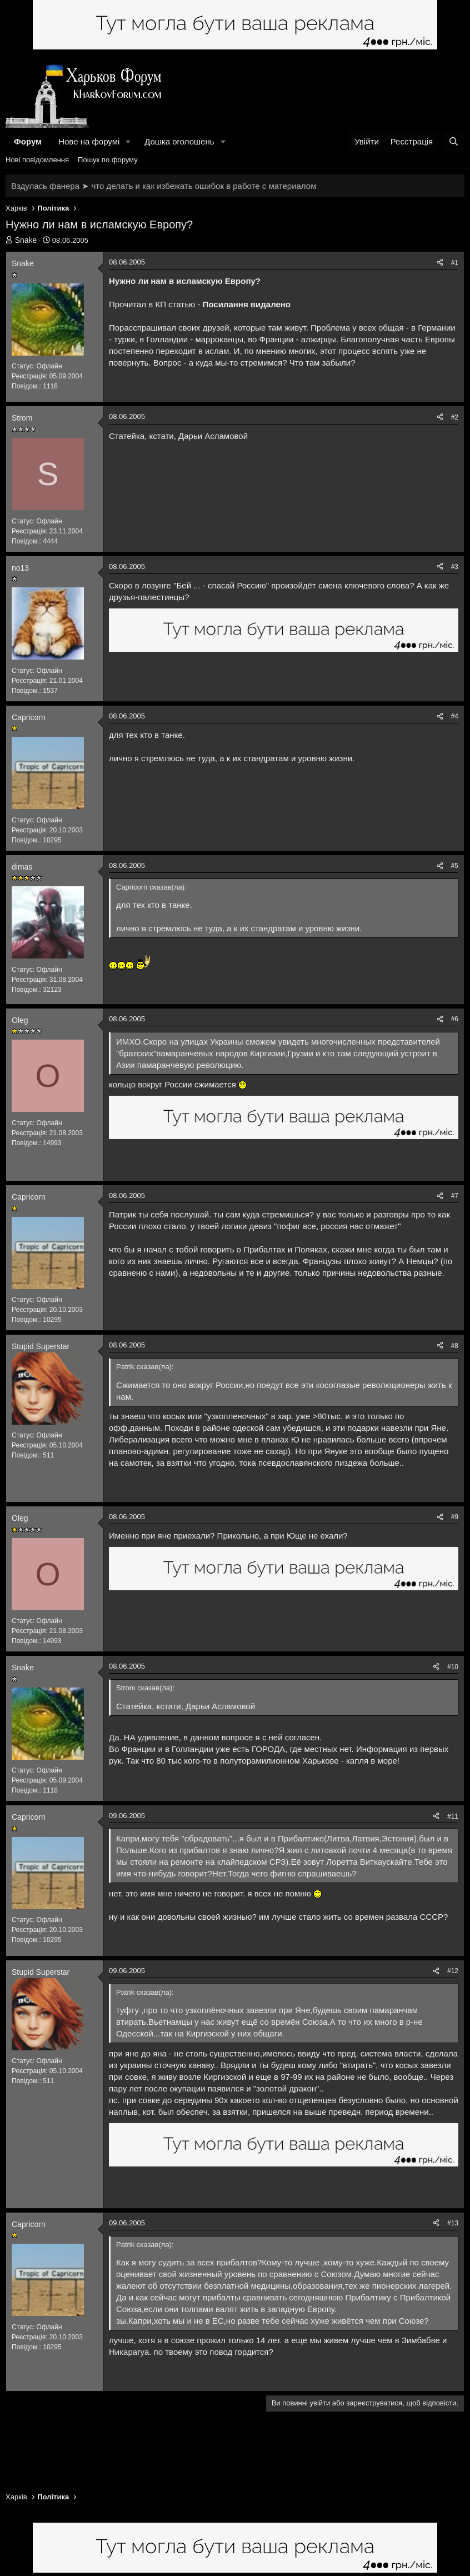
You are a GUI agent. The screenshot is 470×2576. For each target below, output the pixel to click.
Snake (26, 240)
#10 (452, 1667)
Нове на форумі (88, 141)
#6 (454, 1019)
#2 (454, 417)
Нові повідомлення (37, 160)
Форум (28, 141)
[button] (128, 141)
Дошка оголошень (179, 141)
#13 (452, 2223)
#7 (454, 1196)
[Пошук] (453, 141)
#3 (454, 567)
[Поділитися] (440, 263)
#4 (454, 716)
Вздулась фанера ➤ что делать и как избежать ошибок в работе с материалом (163, 186)
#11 (452, 1816)
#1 (454, 263)
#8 (454, 1346)
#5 (454, 866)
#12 (452, 1971)
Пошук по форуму (108, 160)
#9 (454, 1517)
